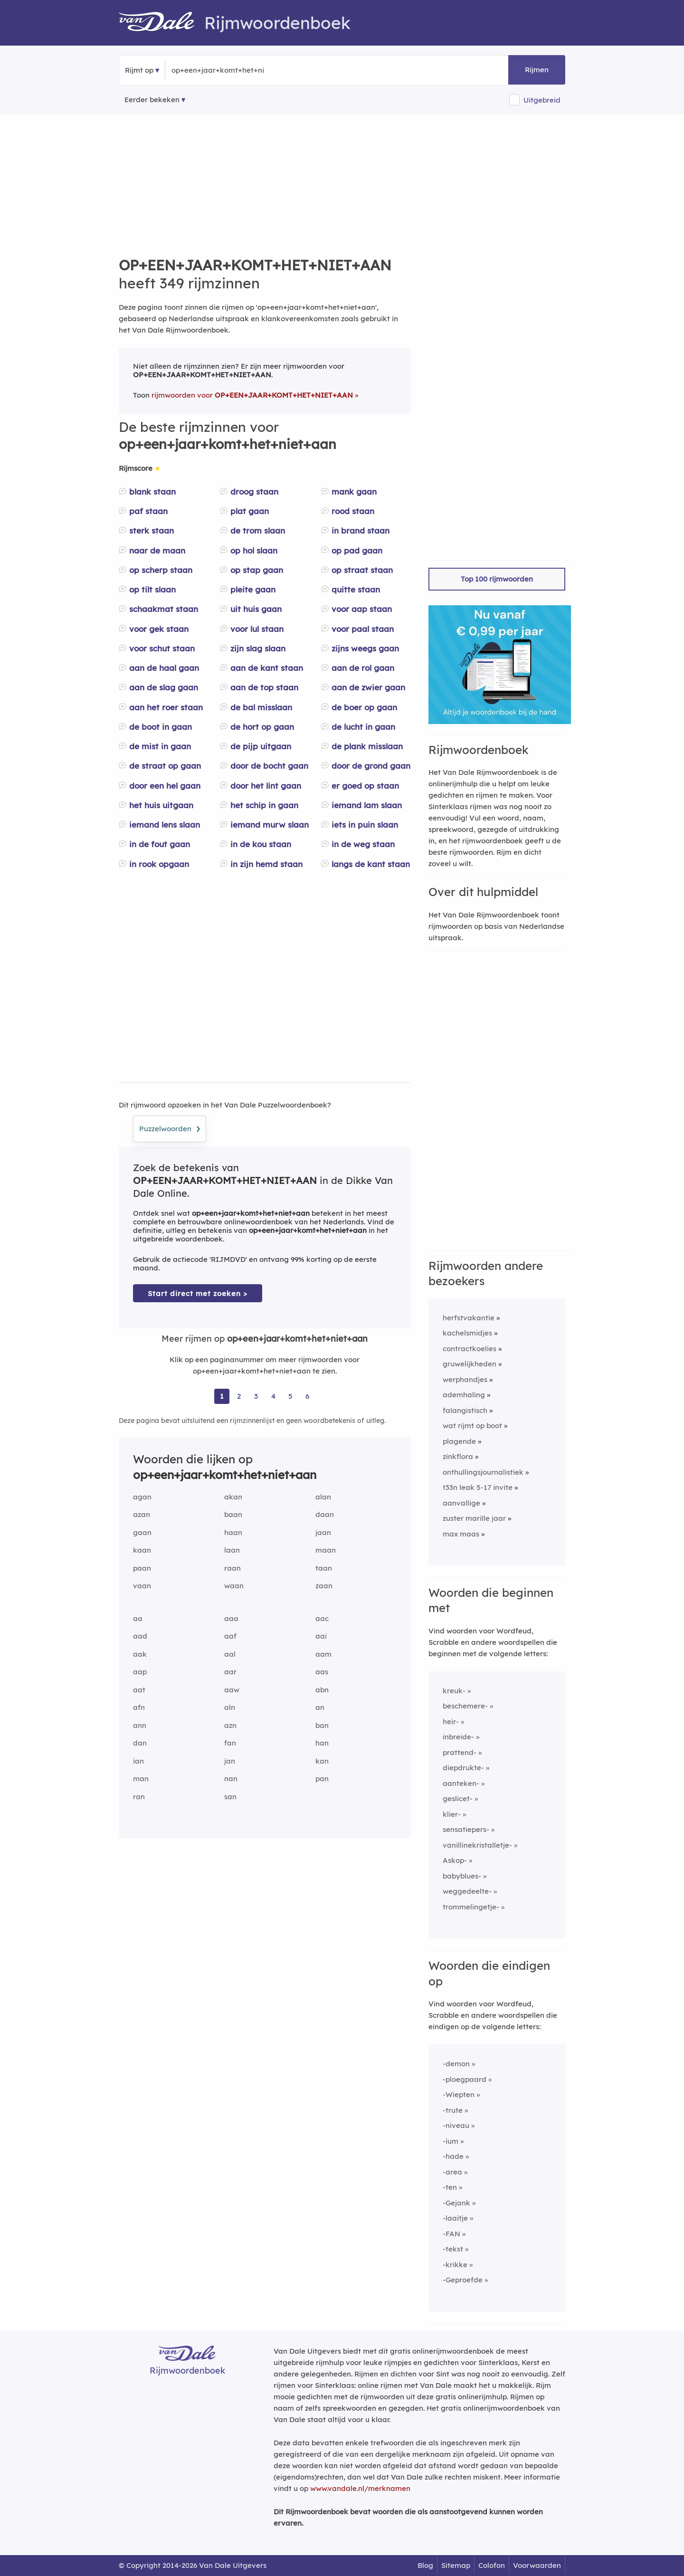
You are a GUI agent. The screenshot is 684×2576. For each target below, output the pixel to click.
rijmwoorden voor (252, 395)
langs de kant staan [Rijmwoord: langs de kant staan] (371, 864)
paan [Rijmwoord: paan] (142, 1568)
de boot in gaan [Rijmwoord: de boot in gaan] (160, 727)
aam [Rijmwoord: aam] (323, 1654)
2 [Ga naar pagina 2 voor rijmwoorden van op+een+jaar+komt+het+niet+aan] (239, 1396)
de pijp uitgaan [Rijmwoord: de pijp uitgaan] (260, 746)
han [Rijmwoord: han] (322, 1742)
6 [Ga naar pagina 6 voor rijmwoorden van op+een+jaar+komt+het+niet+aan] (307, 1396)
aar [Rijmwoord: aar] (230, 1671)
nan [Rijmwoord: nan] (231, 1778)
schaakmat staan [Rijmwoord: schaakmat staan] (163, 609)
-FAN (451, 2233)
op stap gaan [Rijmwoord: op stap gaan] (256, 570)
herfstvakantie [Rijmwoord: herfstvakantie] (468, 1317)
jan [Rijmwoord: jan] (229, 1760)
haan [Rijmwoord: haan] (233, 1532)
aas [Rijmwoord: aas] (321, 1671)
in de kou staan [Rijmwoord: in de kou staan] (260, 844)
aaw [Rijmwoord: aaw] (231, 1689)
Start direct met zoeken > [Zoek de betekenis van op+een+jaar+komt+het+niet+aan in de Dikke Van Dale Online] (197, 1293)
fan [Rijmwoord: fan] (230, 1742)
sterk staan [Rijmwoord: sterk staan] (151, 530)
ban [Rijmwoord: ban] (322, 1725)
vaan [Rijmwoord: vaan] (142, 1585)
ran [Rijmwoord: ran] (139, 1796)
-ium (450, 2141)
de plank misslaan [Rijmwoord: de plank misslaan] (367, 746)
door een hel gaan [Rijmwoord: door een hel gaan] (164, 786)
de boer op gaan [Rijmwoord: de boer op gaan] (364, 707)
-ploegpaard (464, 2079)
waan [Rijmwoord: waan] (234, 1585)
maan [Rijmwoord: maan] (325, 1550)
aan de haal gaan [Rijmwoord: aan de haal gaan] (164, 668)
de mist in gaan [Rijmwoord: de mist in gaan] (160, 746)
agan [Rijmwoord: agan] (142, 1496)
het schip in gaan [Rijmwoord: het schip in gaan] (264, 805)
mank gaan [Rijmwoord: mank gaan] (354, 491)
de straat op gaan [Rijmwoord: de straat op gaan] (165, 766)
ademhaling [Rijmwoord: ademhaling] (464, 1394)
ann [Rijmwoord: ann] (139, 1725)
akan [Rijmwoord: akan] (233, 1496)
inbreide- (458, 1736)
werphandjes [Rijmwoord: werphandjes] (465, 1379)
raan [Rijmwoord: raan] (232, 1568)
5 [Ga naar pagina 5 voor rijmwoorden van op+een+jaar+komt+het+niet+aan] (290, 1396)
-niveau (456, 2125)
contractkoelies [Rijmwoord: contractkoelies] (469, 1348)
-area (452, 2171)
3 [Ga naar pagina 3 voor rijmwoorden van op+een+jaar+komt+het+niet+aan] (256, 1396)
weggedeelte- (467, 1891)
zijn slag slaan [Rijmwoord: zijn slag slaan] (257, 648)
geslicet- (458, 1798)
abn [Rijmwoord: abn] (322, 1689)
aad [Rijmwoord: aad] (140, 1636)
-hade (453, 2156)
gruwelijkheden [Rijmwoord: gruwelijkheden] (469, 1363)
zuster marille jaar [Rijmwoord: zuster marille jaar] (474, 1518)
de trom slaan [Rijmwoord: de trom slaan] (257, 530)
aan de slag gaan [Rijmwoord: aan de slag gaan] (163, 687)
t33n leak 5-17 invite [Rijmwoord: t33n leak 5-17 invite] (478, 1487)
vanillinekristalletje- (477, 1845)
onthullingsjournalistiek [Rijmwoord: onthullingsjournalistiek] (483, 1472)
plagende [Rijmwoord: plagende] (459, 1441)
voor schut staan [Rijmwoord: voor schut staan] (162, 648)
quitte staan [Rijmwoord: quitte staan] (356, 589)
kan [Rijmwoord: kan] (322, 1760)
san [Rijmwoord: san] (230, 1796)
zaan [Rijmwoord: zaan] (323, 1585)
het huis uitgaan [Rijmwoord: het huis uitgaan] (161, 805)
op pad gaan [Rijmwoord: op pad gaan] (357, 550)
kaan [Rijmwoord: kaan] (142, 1550)
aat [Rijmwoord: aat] (139, 1689)
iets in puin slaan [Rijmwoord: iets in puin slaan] (365, 825)
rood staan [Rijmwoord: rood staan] (353, 511)
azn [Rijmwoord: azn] (230, 1725)
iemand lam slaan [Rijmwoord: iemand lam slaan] (367, 805)
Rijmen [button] (537, 69)
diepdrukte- (463, 1767)
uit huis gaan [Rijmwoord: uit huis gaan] (256, 609)
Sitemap (455, 2565)
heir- (451, 1721)
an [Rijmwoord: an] (319, 1707)
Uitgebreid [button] (541, 100)
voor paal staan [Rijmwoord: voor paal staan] (363, 629)
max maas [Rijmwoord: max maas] (461, 1533)
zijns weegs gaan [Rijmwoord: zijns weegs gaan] (365, 648)
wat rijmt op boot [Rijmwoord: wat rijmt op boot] (472, 1425)
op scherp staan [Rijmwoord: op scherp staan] (160, 570)
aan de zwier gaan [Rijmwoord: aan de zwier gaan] (368, 687)
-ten (450, 2187)
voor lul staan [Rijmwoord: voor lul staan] (257, 629)
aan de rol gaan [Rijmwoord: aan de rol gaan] (363, 668)
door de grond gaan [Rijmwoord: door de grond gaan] (371, 766)
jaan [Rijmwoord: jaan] (323, 1532)
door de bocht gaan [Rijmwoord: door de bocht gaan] (269, 766)
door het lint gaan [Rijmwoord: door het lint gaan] (265, 786)
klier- (452, 1814)
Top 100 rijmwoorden (497, 578)
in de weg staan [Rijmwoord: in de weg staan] (363, 844)
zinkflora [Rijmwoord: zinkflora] (458, 1456)
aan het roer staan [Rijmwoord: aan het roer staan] (166, 707)
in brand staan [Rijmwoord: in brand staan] (361, 530)
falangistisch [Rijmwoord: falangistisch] (465, 1410)
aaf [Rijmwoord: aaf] (230, 1636)
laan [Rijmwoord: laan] (232, 1550)
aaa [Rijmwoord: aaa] (231, 1618)
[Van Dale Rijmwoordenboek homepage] (161, 22)
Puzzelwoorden (169, 1127)
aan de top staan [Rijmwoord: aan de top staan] (264, 687)
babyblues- (462, 1875)
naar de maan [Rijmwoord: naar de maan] (157, 550)
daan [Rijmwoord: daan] (324, 1514)
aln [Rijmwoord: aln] (229, 1707)
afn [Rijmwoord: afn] (139, 1707)
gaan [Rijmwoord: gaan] (142, 1532)
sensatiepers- (466, 1829)
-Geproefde (463, 2279)
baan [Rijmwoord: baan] (233, 1514)
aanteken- (461, 1783)
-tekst (453, 2248)
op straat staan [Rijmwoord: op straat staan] (362, 570)
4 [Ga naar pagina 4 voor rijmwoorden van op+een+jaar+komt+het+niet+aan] (273, 1396)
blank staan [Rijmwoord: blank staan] (152, 491)
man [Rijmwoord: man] (141, 1778)
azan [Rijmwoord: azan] (141, 1514)
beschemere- (465, 1705)
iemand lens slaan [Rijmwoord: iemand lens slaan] (164, 825)
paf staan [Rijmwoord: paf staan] (148, 511)
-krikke (455, 2264)
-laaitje (455, 2218)
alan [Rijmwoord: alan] (323, 1496)
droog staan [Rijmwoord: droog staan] (254, 491)
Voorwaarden (537, 2565)
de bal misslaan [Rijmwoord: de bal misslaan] (261, 707)
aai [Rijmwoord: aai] (321, 1636)
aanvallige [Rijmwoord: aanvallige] (461, 1502)
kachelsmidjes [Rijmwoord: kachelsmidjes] (467, 1332)
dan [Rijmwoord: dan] (140, 1742)
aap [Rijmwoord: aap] (140, 1671)
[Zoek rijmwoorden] (218, 70)
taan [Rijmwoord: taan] (323, 1568)
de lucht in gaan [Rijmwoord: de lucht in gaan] (363, 727)
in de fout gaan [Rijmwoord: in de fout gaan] (159, 844)
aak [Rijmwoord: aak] (140, 1654)
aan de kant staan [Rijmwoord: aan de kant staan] (266, 668)
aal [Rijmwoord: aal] (230, 1654)
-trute (453, 2110)
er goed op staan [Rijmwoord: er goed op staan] (365, 786)
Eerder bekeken (152, 99)
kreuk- (454, 1690)
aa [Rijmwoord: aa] (137, 1618)
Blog (425, 2565)
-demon (456, 2063)
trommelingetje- (471, 1906)
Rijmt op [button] (139, 70)
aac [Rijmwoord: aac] (322, 1618)
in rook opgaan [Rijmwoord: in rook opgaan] (159, 864)
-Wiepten (459, 2094)
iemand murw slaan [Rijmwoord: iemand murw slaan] (269, 825)
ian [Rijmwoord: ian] (138, 1760)
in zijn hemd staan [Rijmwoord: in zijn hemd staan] (266, 864)
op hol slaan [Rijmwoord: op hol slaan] (253, 550)
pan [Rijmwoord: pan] (322, 1778)
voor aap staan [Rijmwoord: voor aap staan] (362, 609)
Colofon (491, 2565)
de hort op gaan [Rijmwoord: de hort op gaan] (262, 727)
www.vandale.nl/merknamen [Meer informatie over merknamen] (360, 2488)
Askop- (455, 1860)
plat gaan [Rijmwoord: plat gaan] (249, 511)
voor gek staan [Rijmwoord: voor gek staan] (159, 629)
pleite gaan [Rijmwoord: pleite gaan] (253, 589)
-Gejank (456, 2202)
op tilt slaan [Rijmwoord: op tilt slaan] (152, 589)
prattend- (459, 1752)
